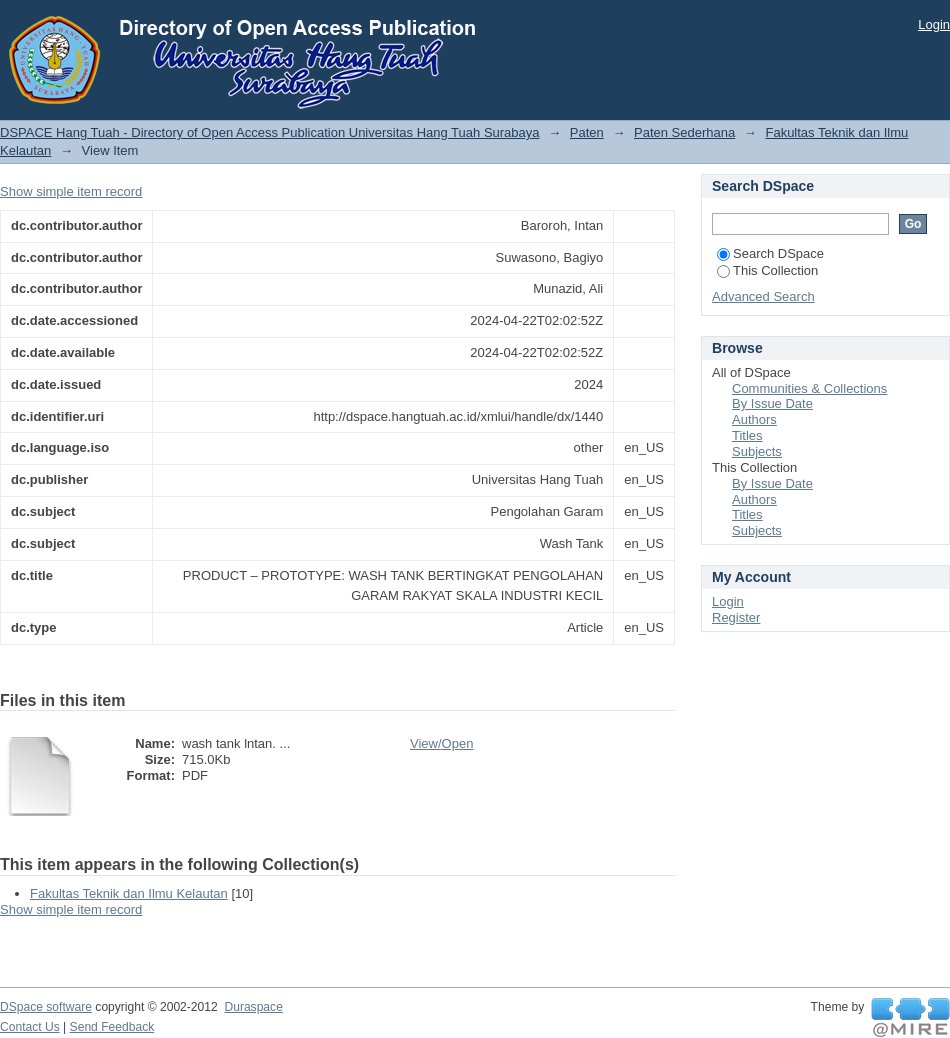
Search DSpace (770, 253)
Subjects (757, 451)
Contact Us (30, 1027)
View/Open (441, 743)
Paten (587, 132)
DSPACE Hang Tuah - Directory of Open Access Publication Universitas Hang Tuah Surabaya (270, 132)
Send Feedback (112, 1027)
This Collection (767, 270)
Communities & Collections (809, 388)
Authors (754, 419)
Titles (747, 435)
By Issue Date (772, 403)
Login (934, 24)
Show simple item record (71, 191)
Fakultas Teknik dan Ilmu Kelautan (129, 893)
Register (736, 617)
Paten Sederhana (684, 132)
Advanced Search (763, 296)
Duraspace (253, 1007)
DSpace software (46, 1007)
